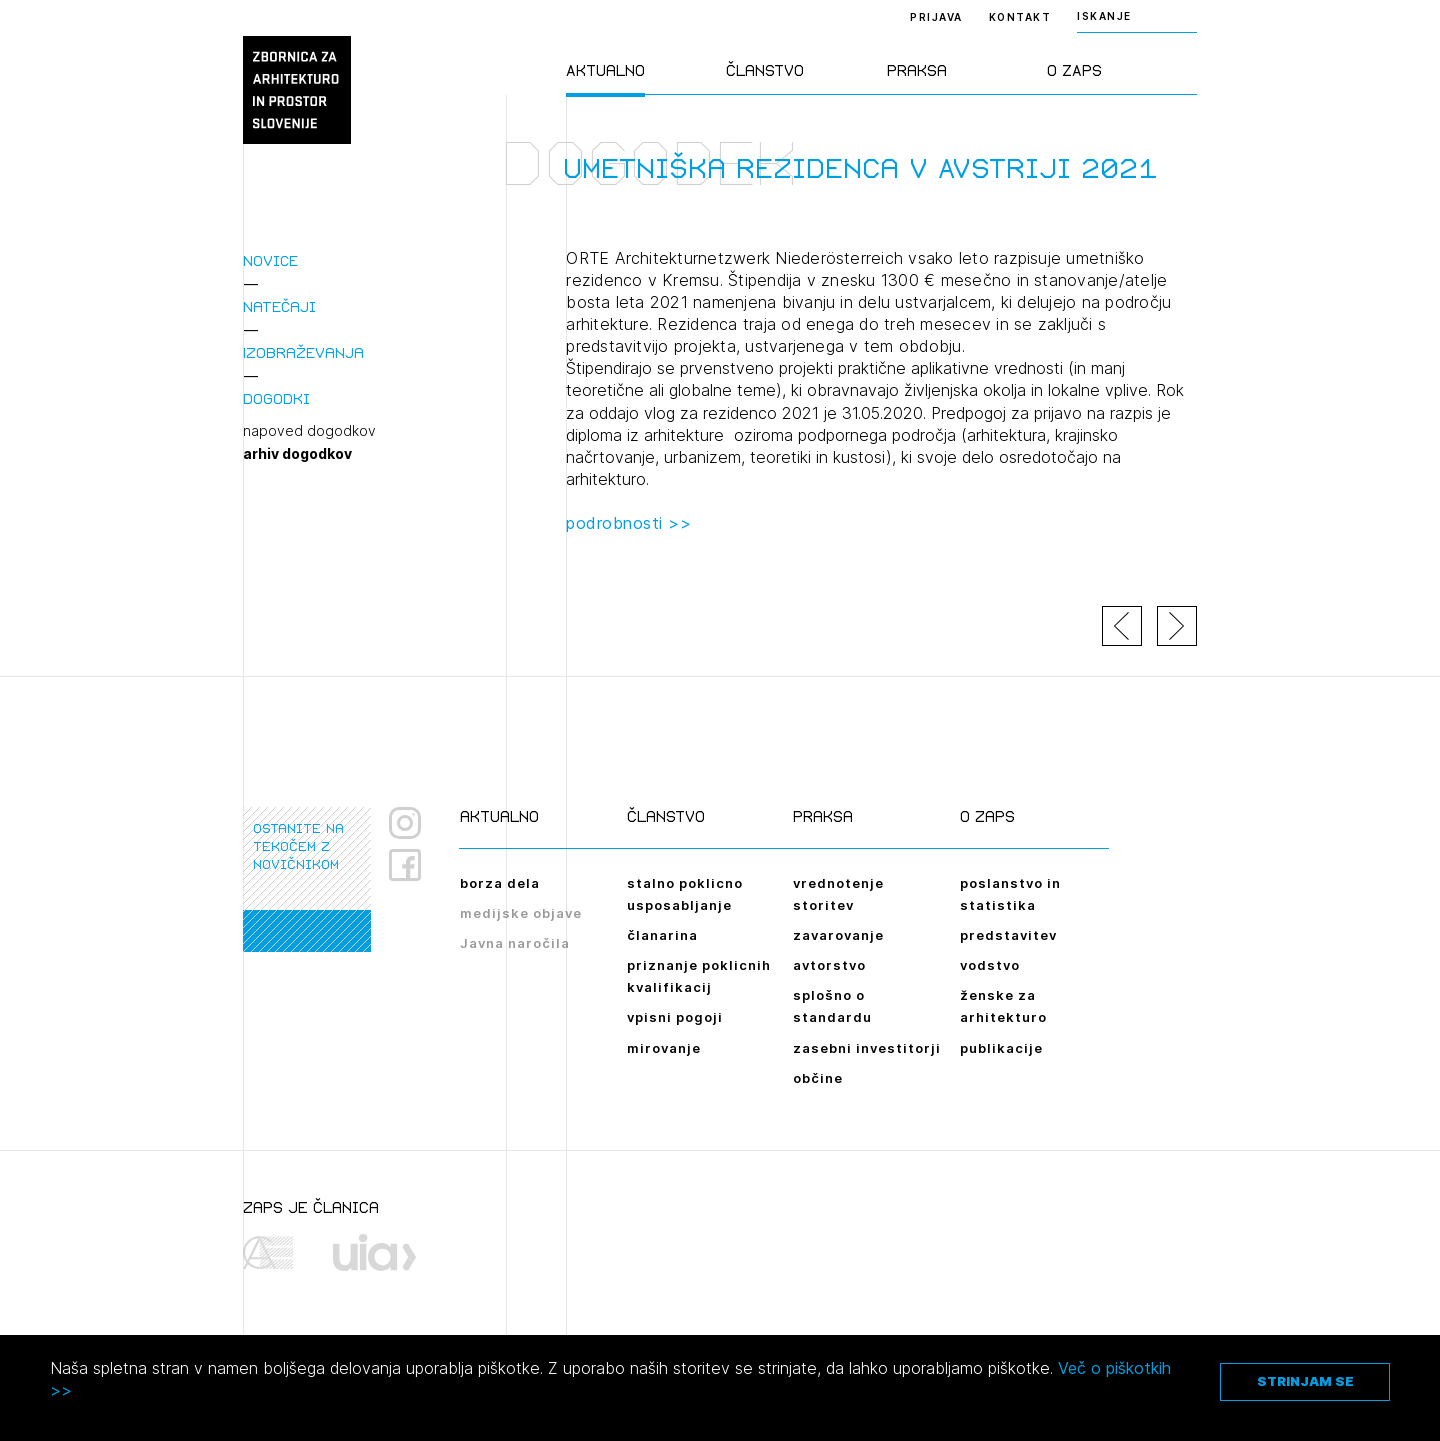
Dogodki (276, 398)
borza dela (500, 883)
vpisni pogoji (675, 1017)
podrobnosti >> (628, 523)
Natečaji (279, 306)
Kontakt (1020, 17)
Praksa (917, 70)
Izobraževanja (303, 352)
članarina (662, 935)
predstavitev (1008, 935)
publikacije (1001, 1048)
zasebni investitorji (867, 1048)
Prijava (936, 17)
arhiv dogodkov (297, 454)
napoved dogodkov (309, 431)
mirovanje (664, 1048)
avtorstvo (829, 965)
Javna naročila (515, 943)
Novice (270, 260)
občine (818, 1078)
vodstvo (990, 965)
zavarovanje (838, 935)
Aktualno (605, 70)
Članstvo (765, 70)
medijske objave (521, 913)
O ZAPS (1074, 70)
